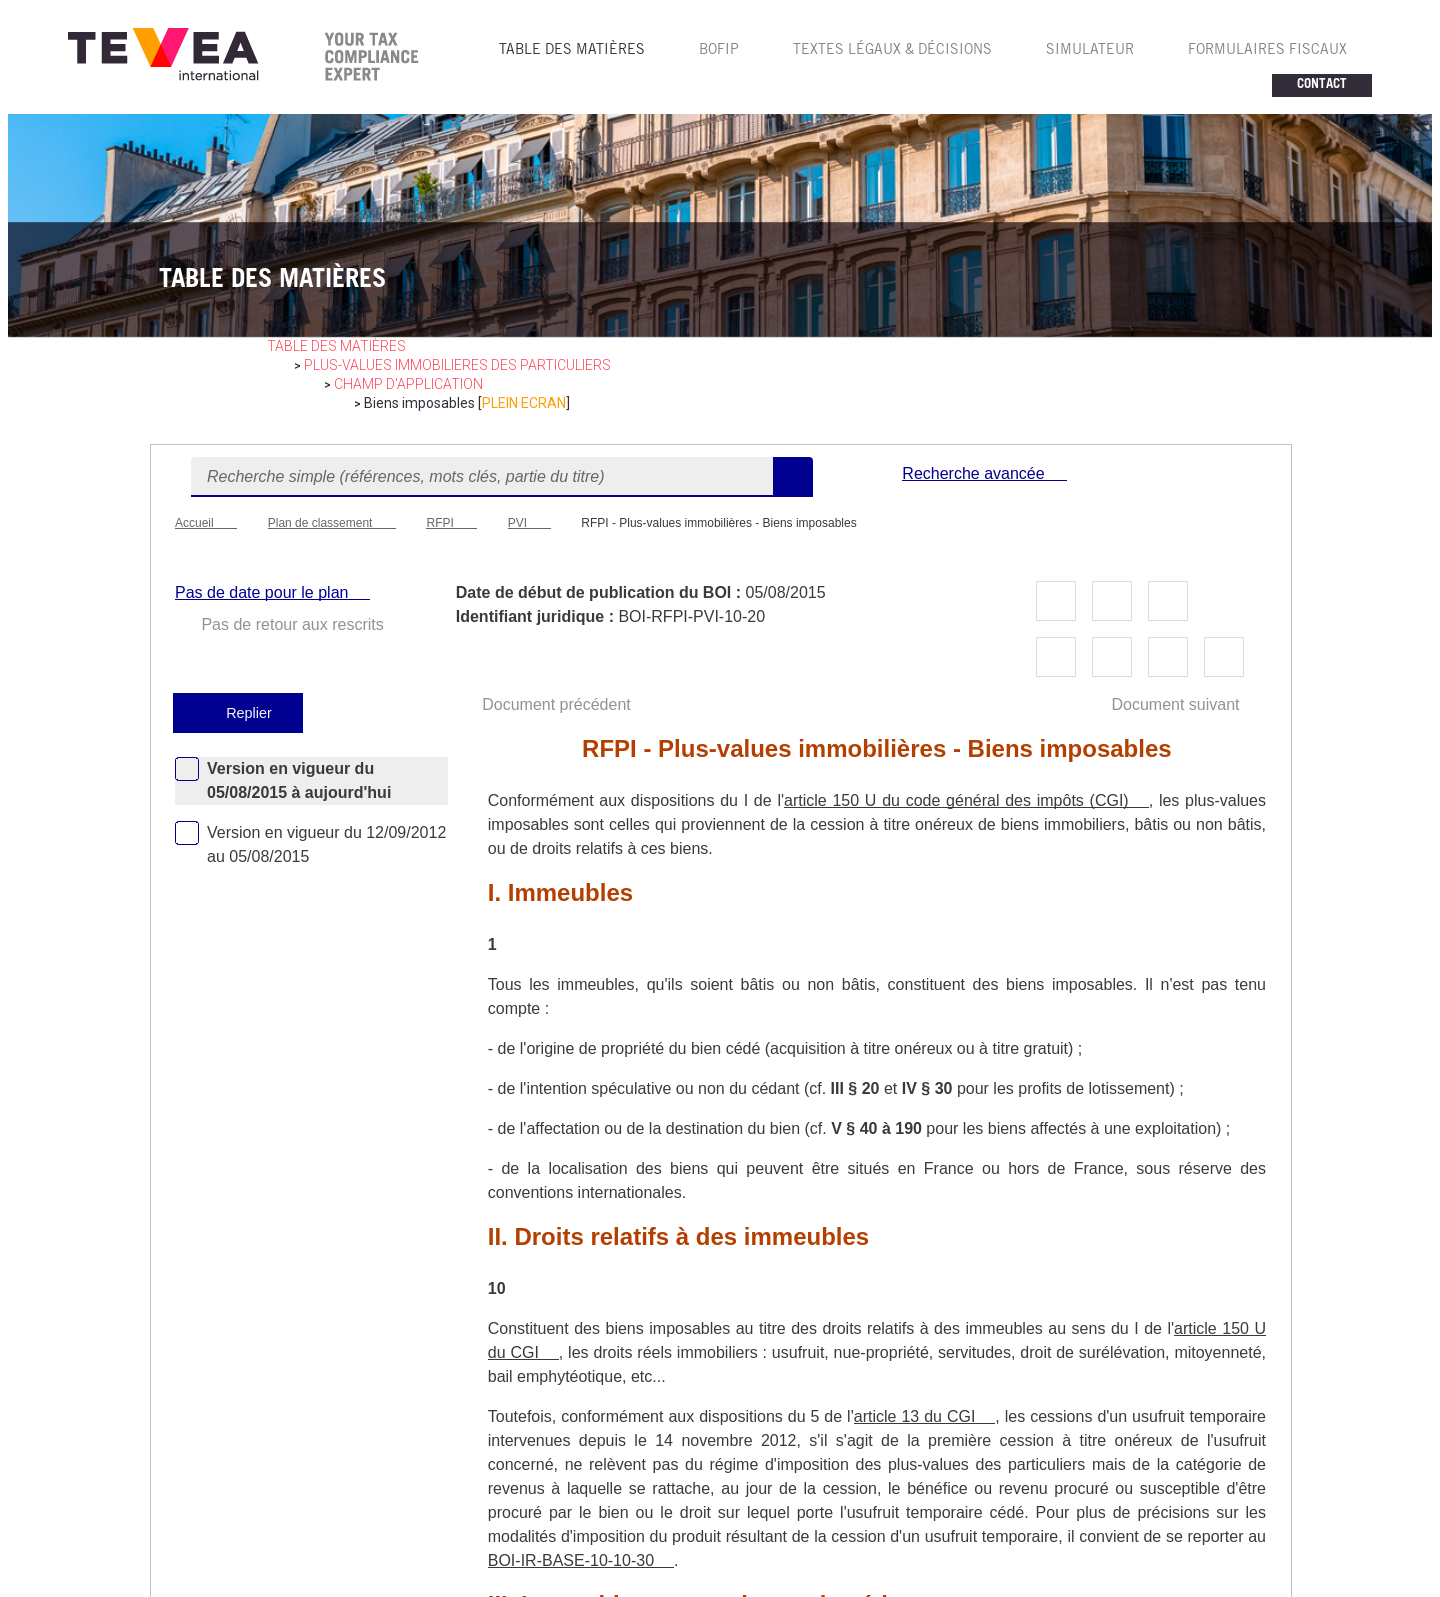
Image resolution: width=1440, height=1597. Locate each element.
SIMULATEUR (1090, 51)
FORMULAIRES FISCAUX (1267, 51)
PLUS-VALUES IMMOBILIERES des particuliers (457, 365)
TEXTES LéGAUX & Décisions (892, 51)
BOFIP (719, 51)
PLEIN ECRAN (524, 403)
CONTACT (1322, 85)
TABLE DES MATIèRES (572, 51)
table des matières (336, 346)
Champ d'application (408, 384)
